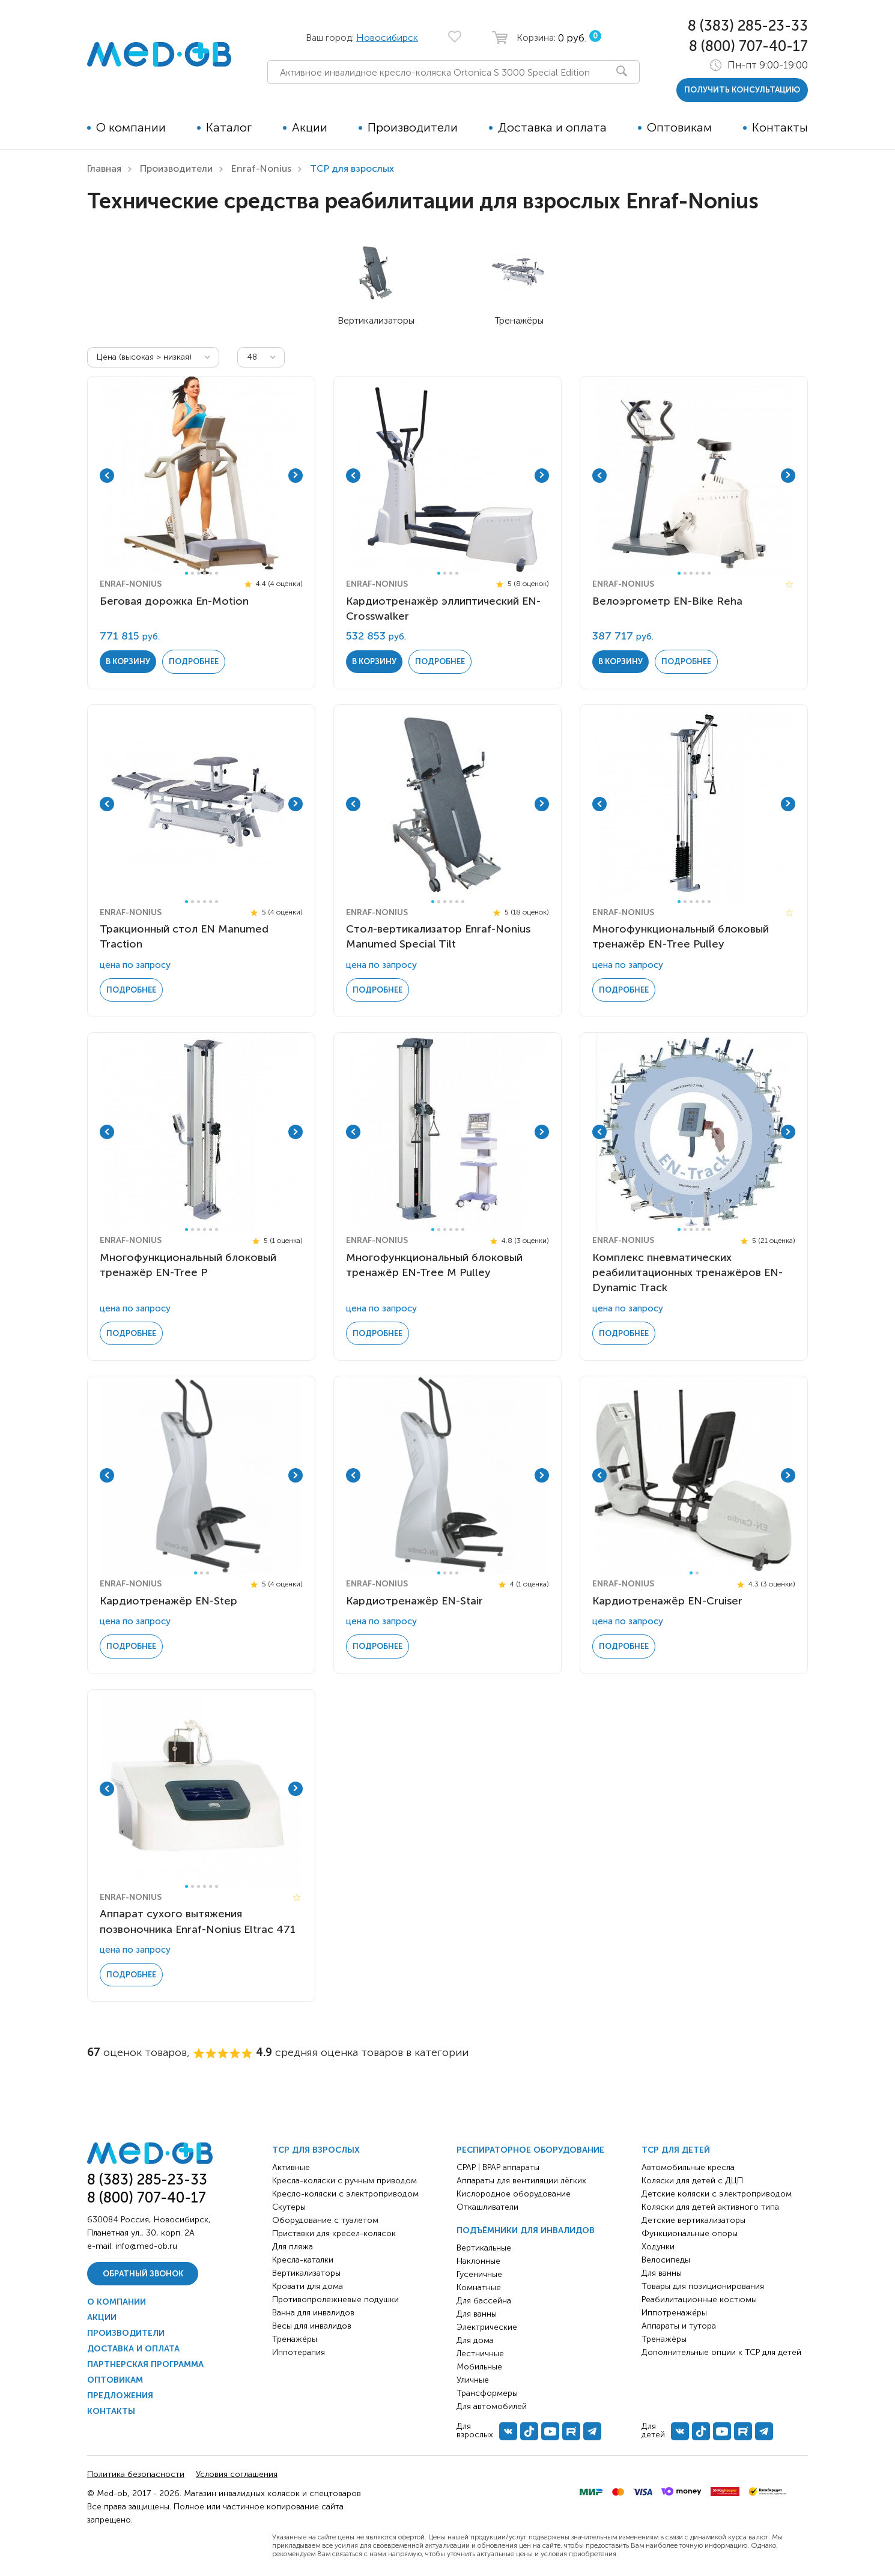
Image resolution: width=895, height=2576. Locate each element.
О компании (131, 127)
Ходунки (658, 2247)
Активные (291, 2167)
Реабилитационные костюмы (699, 2299)
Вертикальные (484, 2248)
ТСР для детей (676, 2150)
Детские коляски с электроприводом (717, 2194)
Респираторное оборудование (530, 2150)
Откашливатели (487, 2207)
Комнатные (479, 2287)
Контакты (780, 127)
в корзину (128, 661)
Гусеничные (479, 2274)
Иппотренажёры (674, 2313)
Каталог (229, 127)
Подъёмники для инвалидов (526, 2230)
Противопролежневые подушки (335, 2299)
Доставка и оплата (552, 127)
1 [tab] (186, 573)
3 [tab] (198, 573)
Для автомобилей (492, 2406)
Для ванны (477, 2314)
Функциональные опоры (690, 2233)
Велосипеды (666, 2260)
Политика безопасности (135, 2474)
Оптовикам (679, 127)
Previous (107, 475)
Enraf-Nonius (261, 168)
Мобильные (479, 2367)
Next (295, 475)
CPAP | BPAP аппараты (498, 2167)
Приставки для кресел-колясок (334, 2233)
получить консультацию (742, 89)
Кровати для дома (307, 2286)
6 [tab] (216, 573)
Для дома (475, 2340)
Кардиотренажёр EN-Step (168, 1600)
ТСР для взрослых (316, 2150)
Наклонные (478, 2261)
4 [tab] (204, 573)
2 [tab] (192, 573)
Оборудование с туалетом (325, 2220)
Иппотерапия (298, 2352)
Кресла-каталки (302, 2260)
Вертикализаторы (306, 2273)
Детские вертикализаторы (693, 2220)
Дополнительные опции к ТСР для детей (721, 2352)
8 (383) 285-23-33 (748, 25)
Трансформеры (487, 2393)
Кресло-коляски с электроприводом (345, 2194)
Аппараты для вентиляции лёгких (521, 2180)
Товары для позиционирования (703, 2286)
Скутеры (289, 2207)
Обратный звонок (143, 2273)
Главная (104, 168)
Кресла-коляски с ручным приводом (344, 2180)
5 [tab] (210, 573)
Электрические (487, 2327)
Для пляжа (292, 2247)
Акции (309, 127)
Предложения (120, 2395)
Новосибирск (387, 37)
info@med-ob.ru (146, 2246)
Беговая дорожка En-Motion (174, 601)
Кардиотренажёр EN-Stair (414, 1600)
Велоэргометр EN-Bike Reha (667, 601)
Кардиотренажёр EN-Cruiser (667, 1600)
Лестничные (480, 2353)
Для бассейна (484, 2301)
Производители (413, 127)
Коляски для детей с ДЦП (692, 2180)
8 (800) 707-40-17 (748, 46)
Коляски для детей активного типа (710, 2207)
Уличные (473, 2380)
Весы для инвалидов (311, 2326)
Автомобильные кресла (688, 2167)
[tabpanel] (201, 475)
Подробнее (194, 661)
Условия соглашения (237, 2474)
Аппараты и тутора (679, 2326)
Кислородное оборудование (514, 2194)
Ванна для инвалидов (313, 2313)
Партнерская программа (145, 2364)
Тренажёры (294, 2339)
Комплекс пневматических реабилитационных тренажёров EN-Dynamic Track (687, 1272)
